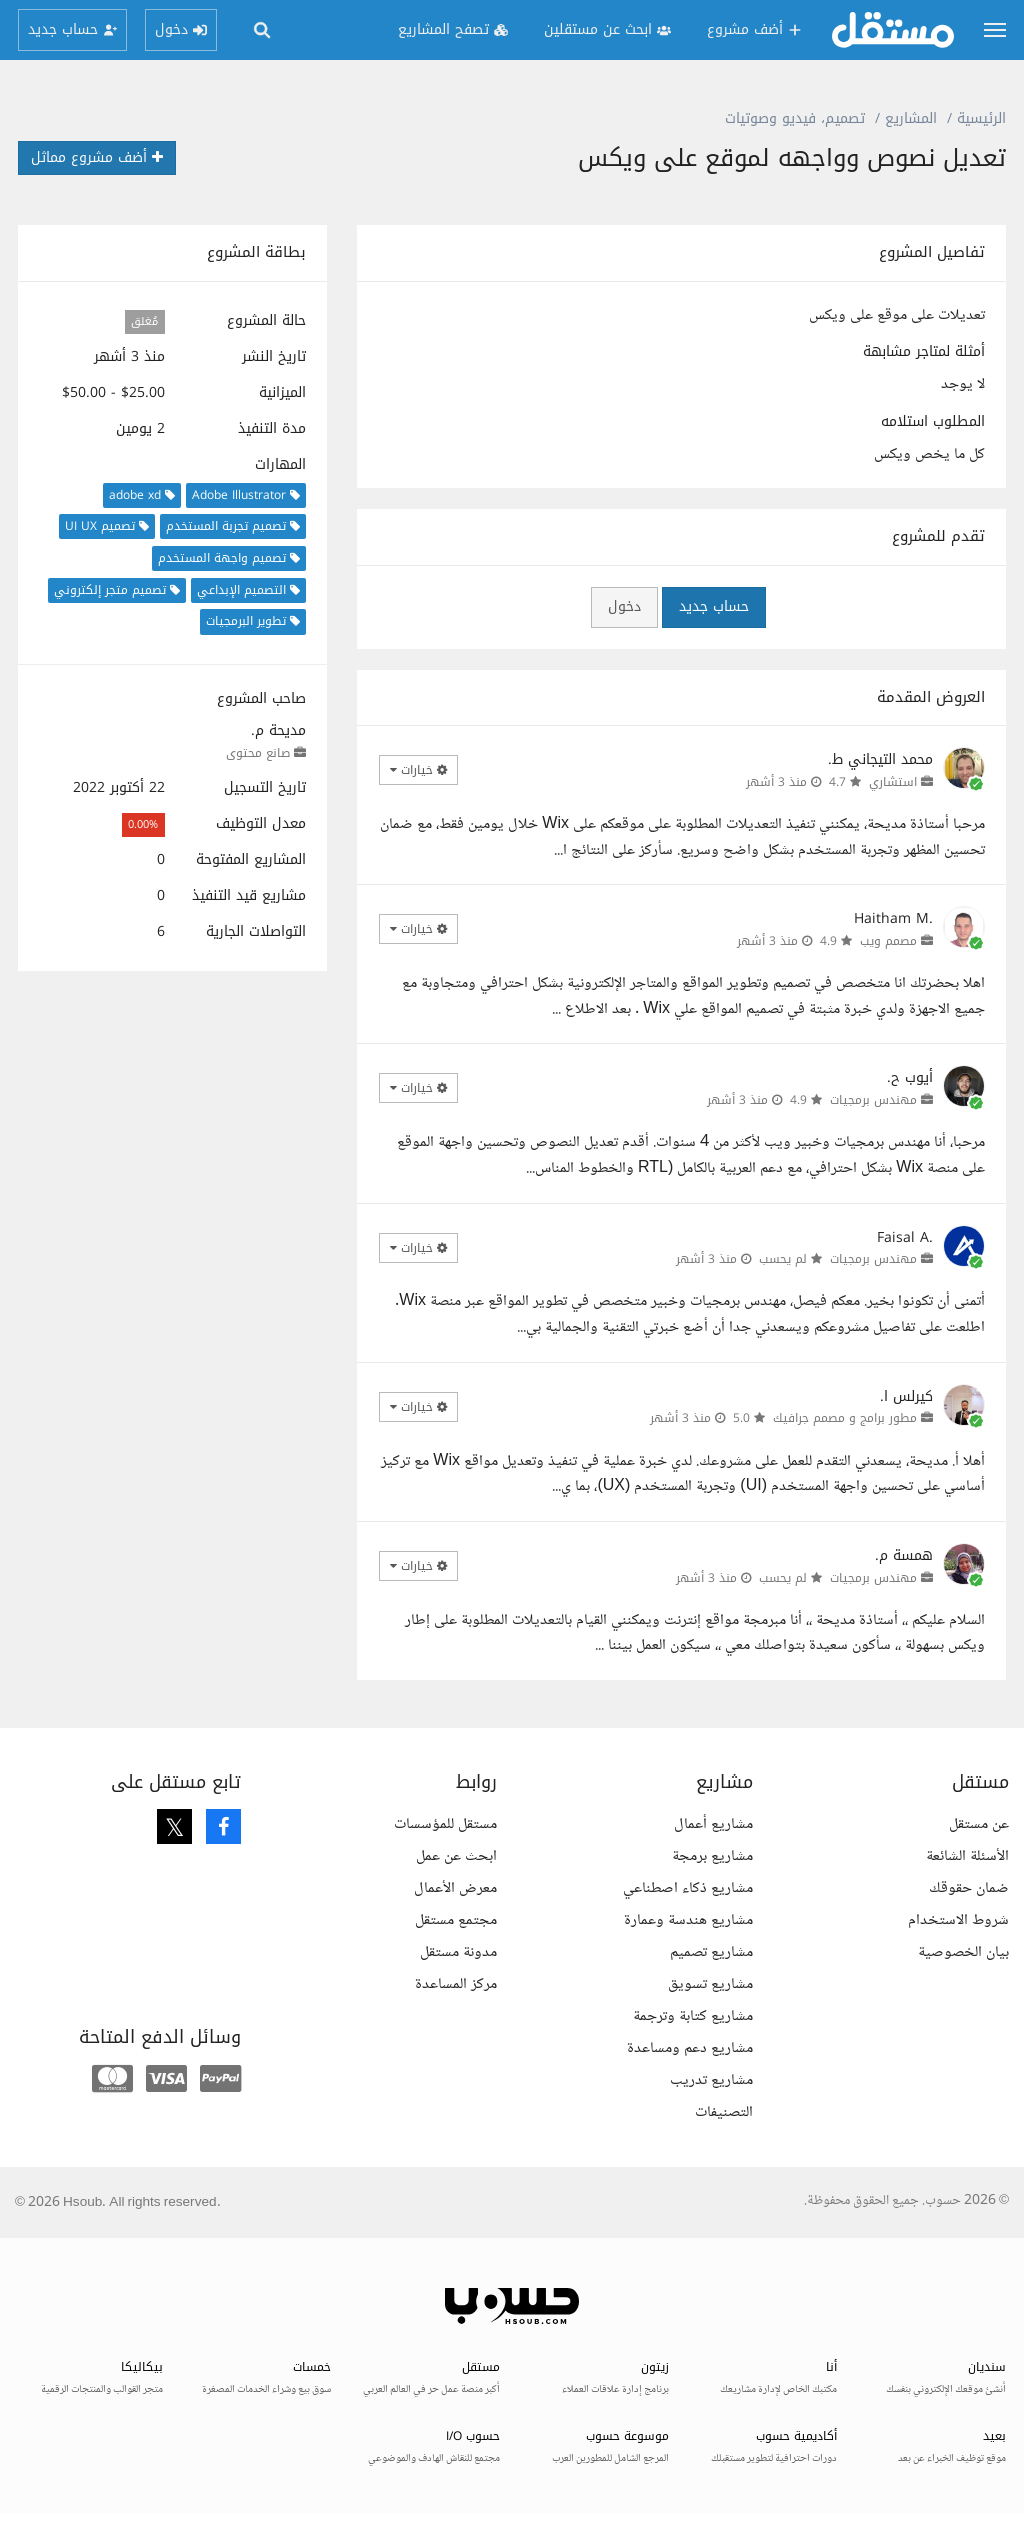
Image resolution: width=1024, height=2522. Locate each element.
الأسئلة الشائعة (967, 1856)
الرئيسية (981, 118)
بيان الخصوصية (963, 1952)
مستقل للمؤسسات (445, 1824)
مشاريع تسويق (710, 1984)
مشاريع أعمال (713, 1824)
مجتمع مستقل (456, 1920)
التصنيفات (724, 2112)
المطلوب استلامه (933, 422)
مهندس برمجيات (873, 1100)
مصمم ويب (888, 941)
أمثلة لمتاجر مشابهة (924, 352)
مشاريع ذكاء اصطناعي (688, 1888)
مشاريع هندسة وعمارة (688, 1920)
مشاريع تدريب (711, 2080)
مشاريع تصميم (711, 1952)
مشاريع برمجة (712, 1856)
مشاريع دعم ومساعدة (690, 2048)
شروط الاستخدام (958, 1920)
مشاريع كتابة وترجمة (693, 2016)
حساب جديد (714, 606)
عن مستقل (979, 1824)
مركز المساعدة (456, 1984)
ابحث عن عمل (456, 1856)
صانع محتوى (258, 753)
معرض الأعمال (455, 1888)
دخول (624, 606)
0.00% (143, 824)
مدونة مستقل (458, 1952)
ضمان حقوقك (969, 1888)
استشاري (893, 782)
